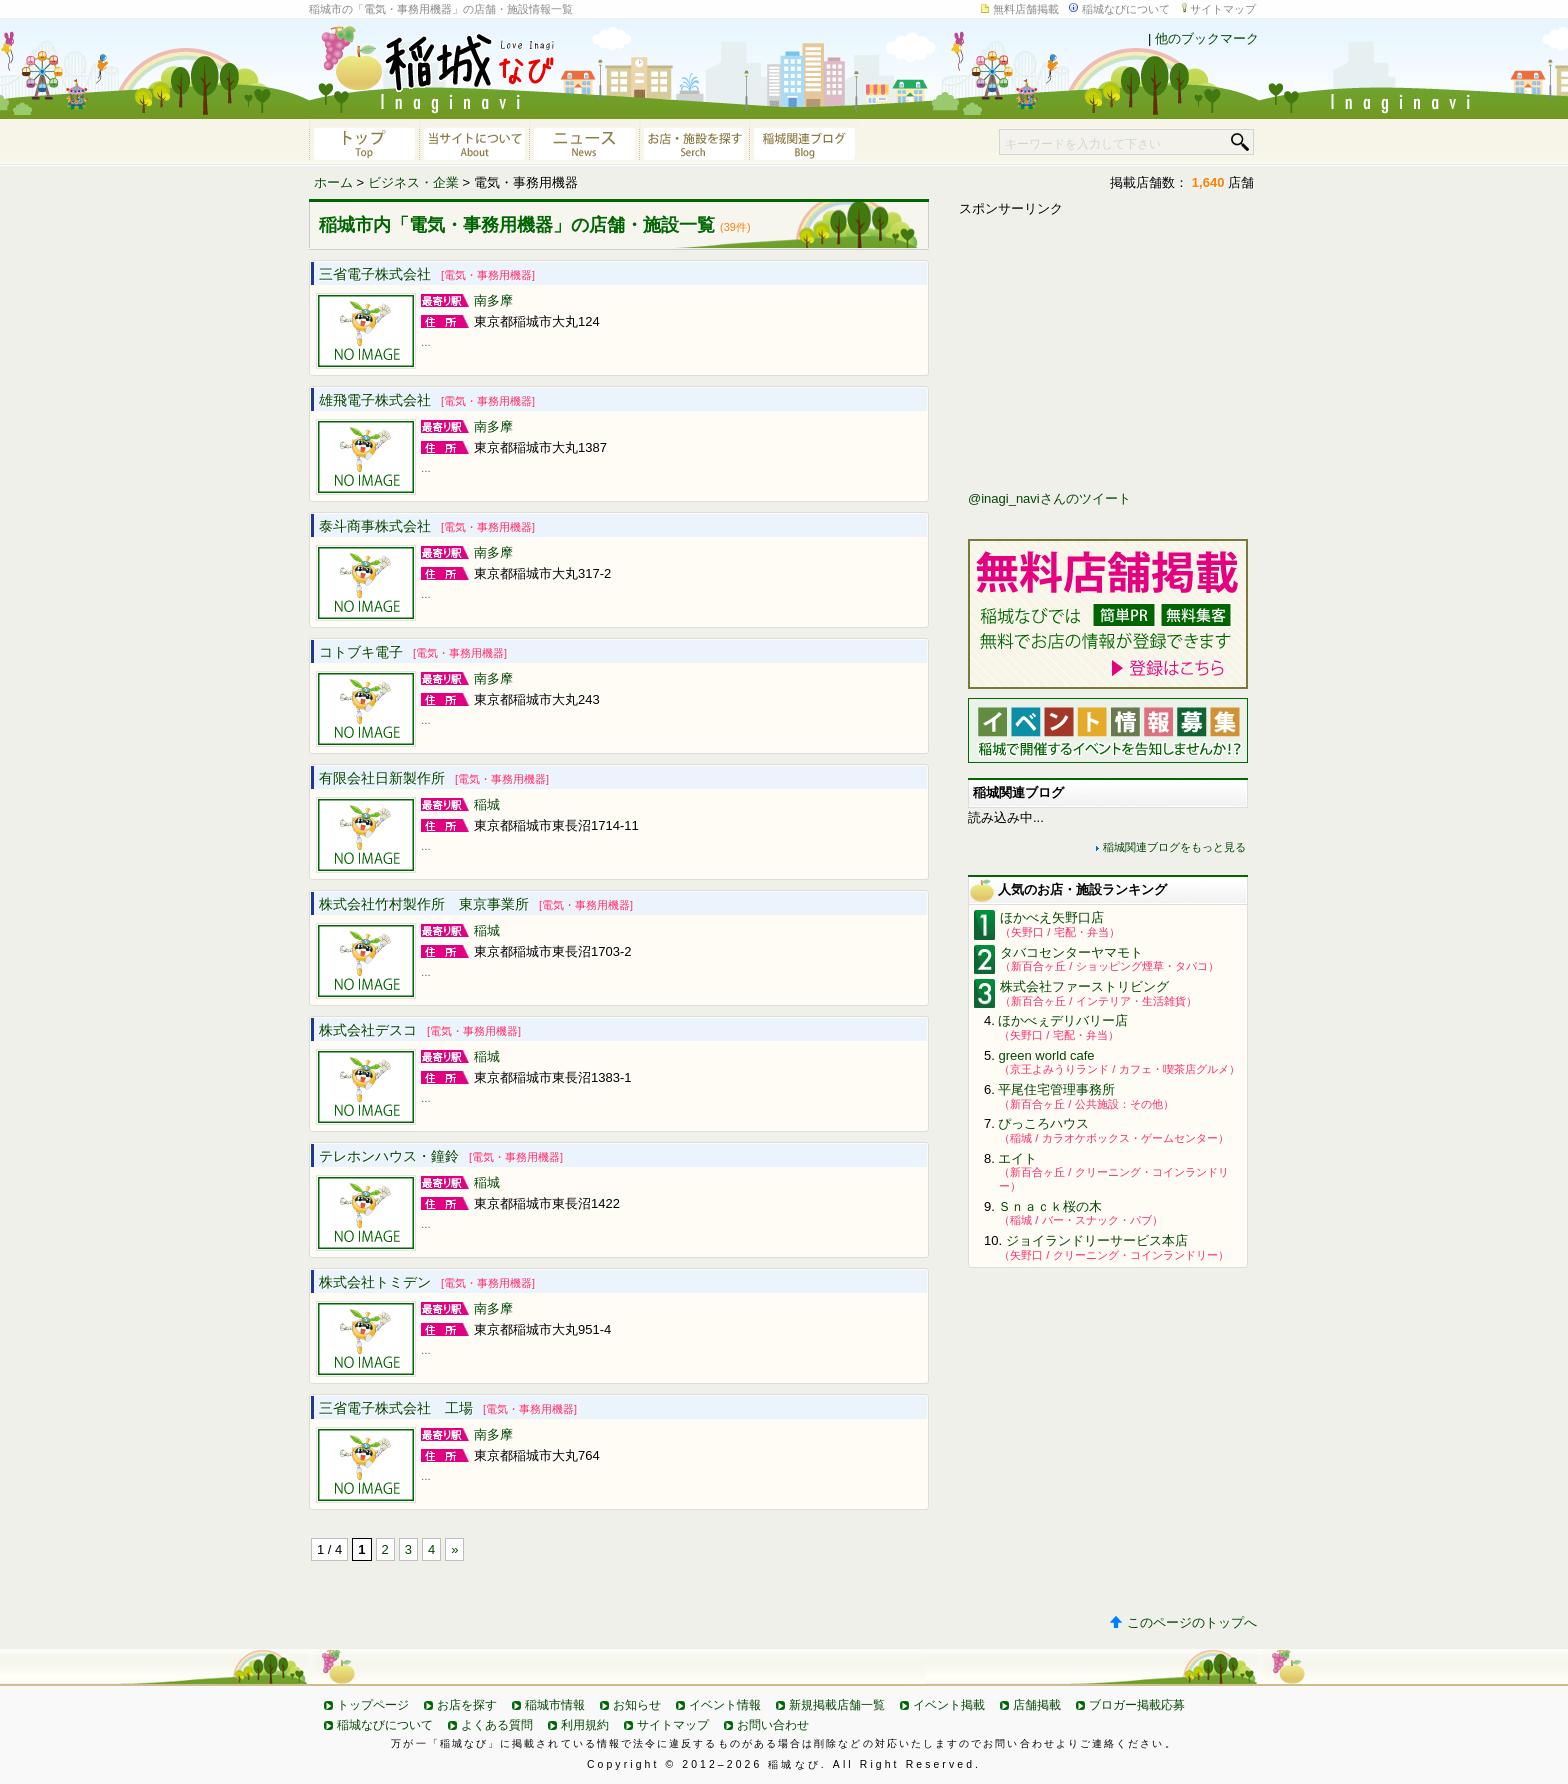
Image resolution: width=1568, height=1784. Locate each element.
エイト (1017, 1158)
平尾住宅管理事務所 (1056, 1089)
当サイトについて (474, 142)
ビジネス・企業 (413, 182)
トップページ (373, 1705)
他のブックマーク (1207, 38)
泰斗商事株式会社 (427, 526)
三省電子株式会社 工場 (448, 1408)
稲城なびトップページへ (364, 142)
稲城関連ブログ (804, 142)
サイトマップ (1223, 9)
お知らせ (637, 1705)
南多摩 (493, 300)
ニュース (584, 142)
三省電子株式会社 (427, 274)
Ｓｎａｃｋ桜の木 (1050, 1206)
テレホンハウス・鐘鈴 (441, 1156)
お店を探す (467, 1705)
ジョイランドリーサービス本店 (1097, 1240)
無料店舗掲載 (1026, 9)
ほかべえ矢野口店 (1052, 917)
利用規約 (585, 1725)
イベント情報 (725, 1705)
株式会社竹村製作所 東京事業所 (476, 904)
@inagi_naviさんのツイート (1049, 498)
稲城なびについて (1126, 9)
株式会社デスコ (420, 1030)
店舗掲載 (1037, 1705)
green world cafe (1046, 1055)
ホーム (333, 182)
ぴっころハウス (1043, 1123)
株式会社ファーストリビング (1084, 986)
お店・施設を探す (694, 142)
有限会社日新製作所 (434, 778)
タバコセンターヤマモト (1071, 952)
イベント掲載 (949, 1705)
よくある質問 (497, 1725)
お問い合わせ (773, 1725)
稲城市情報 (555, 1705)
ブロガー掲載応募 (1137, 1705)
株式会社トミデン (427, 1282)
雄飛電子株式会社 (427, 400)
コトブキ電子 (413, 652)
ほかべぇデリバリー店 (1063, 1020)
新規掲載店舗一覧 (837, 1705)
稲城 (487, 804)
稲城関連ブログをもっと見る (1174, 847)
